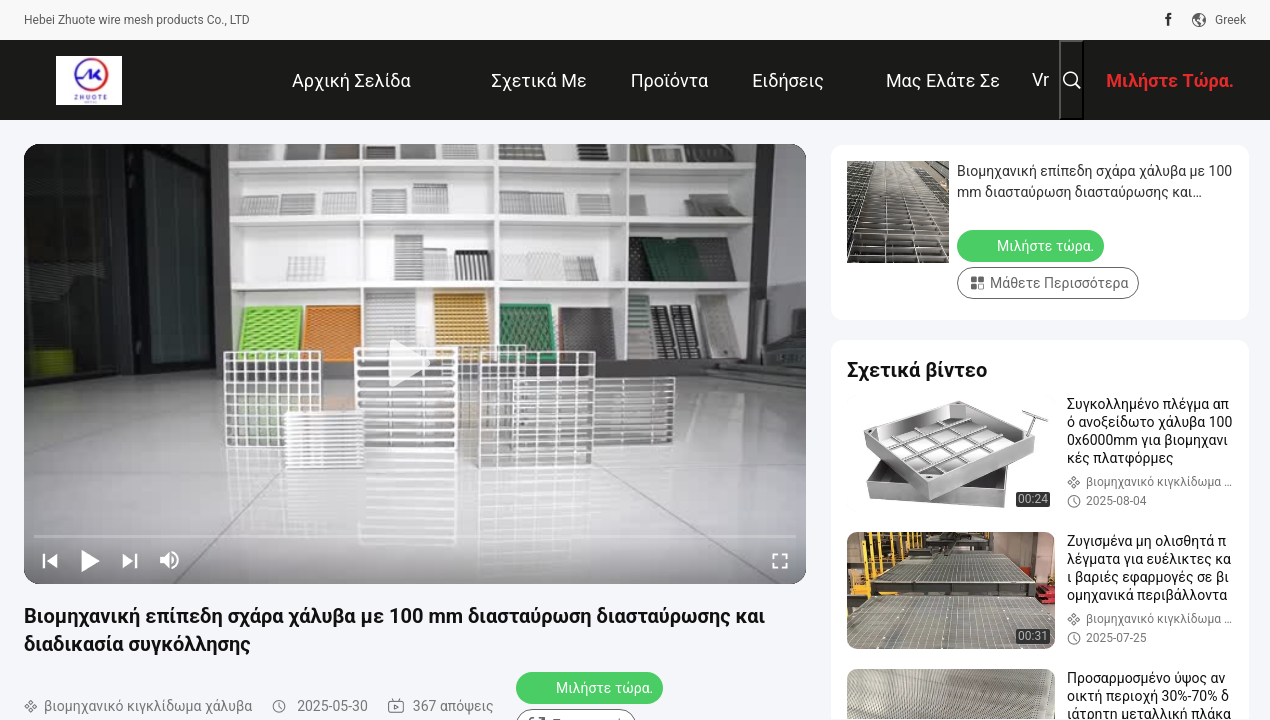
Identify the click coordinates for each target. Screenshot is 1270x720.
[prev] (50, 560)
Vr (1040, 79)
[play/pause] (90, 560)
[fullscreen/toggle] (780, 560)
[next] (130, 560)
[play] (415, 364)
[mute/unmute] (170, 560)
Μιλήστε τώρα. (591, 687)
